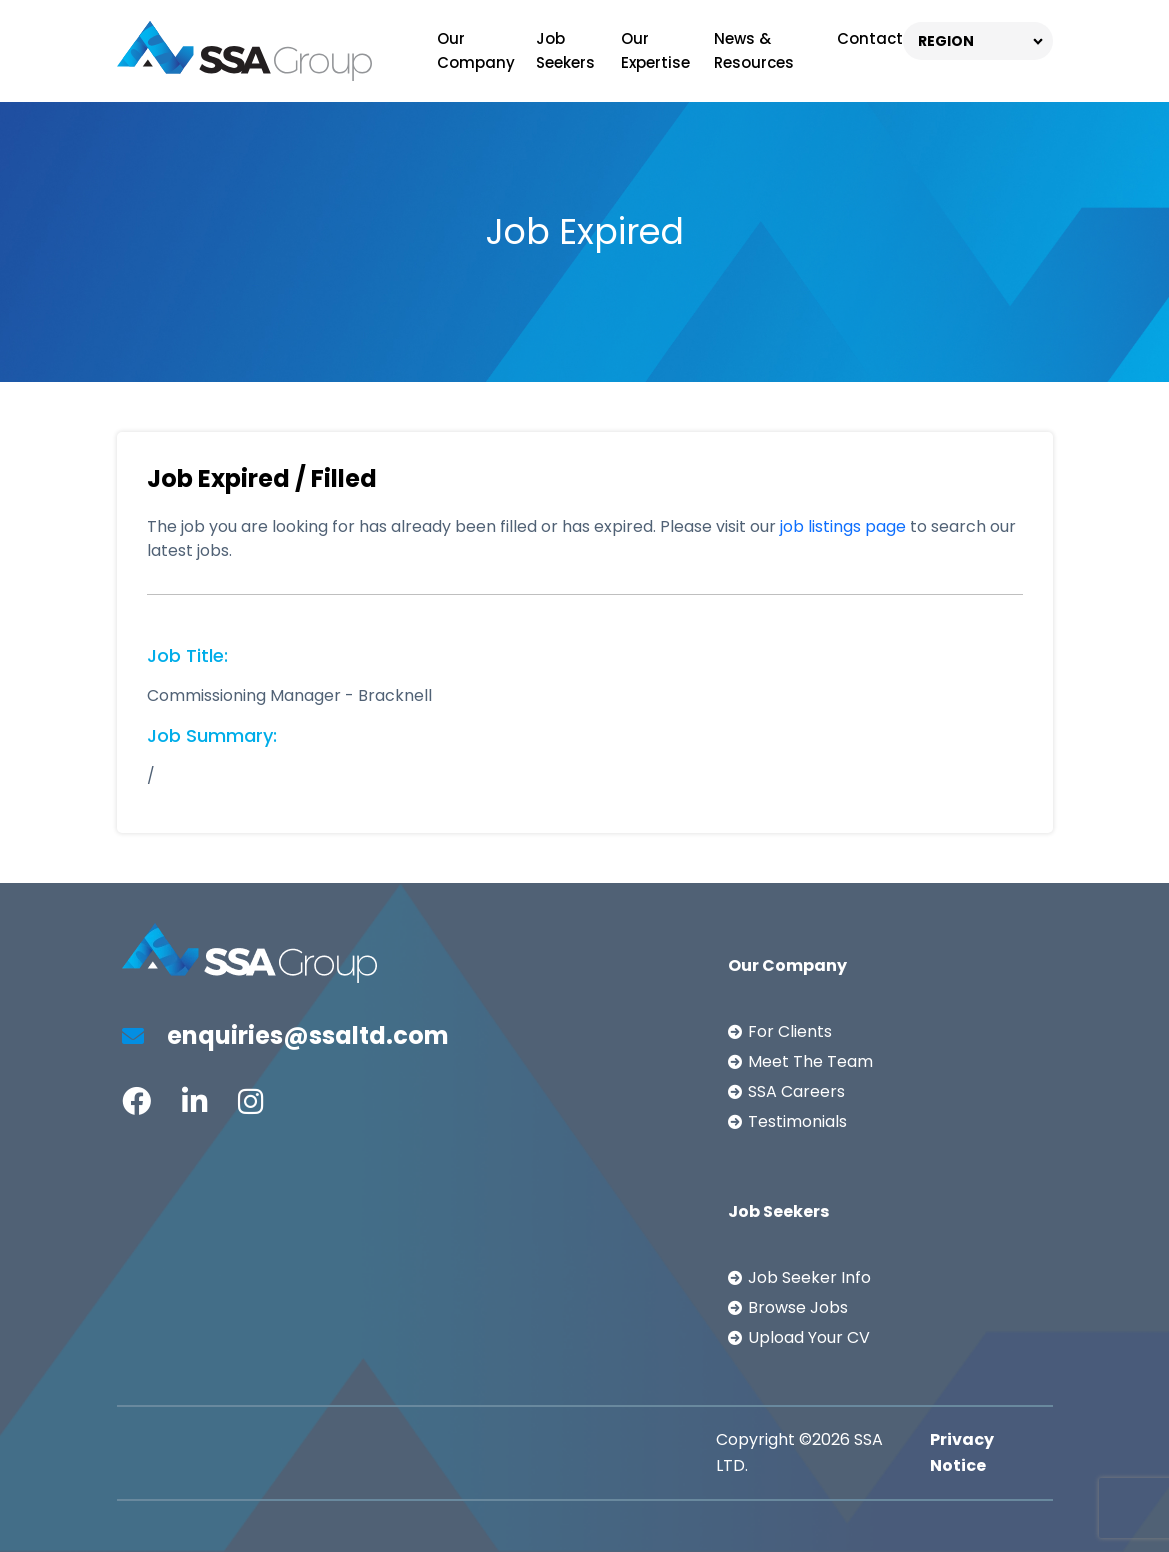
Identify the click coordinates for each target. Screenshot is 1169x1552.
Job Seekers (565, 50)
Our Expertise (655, 50)
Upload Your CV (809, 1337)
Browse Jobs (798, 1307)
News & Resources (754, 50)
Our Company (476, 50)
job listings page (843, 526)
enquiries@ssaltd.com (285, 1035)
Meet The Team (810, 1061)
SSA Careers (796, 1091)
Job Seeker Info (809, 1277)
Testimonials (797, 1121)
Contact (870, 38)
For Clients (790, 1031)
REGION (946, 41)
